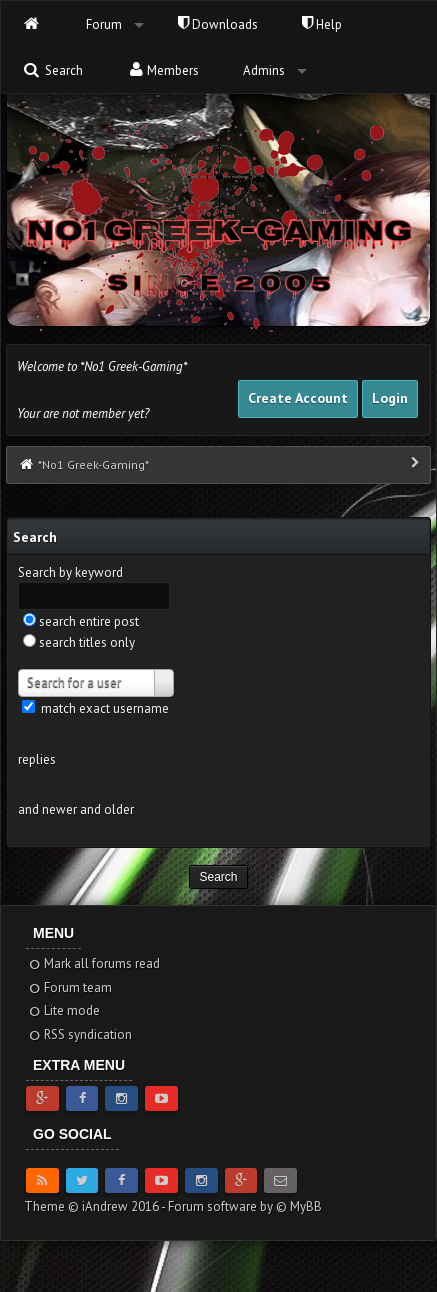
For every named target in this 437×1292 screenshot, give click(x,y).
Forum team (69, 987)
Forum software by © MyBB (245, 1206)
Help (322, 24)
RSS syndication (79, 1034)
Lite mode (63, 1010)
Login (390, 398)
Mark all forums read (93, 963)
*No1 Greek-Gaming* (93, 464)
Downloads (218, 24)
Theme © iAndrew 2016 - (96, 1206)
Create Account (298, 398)
